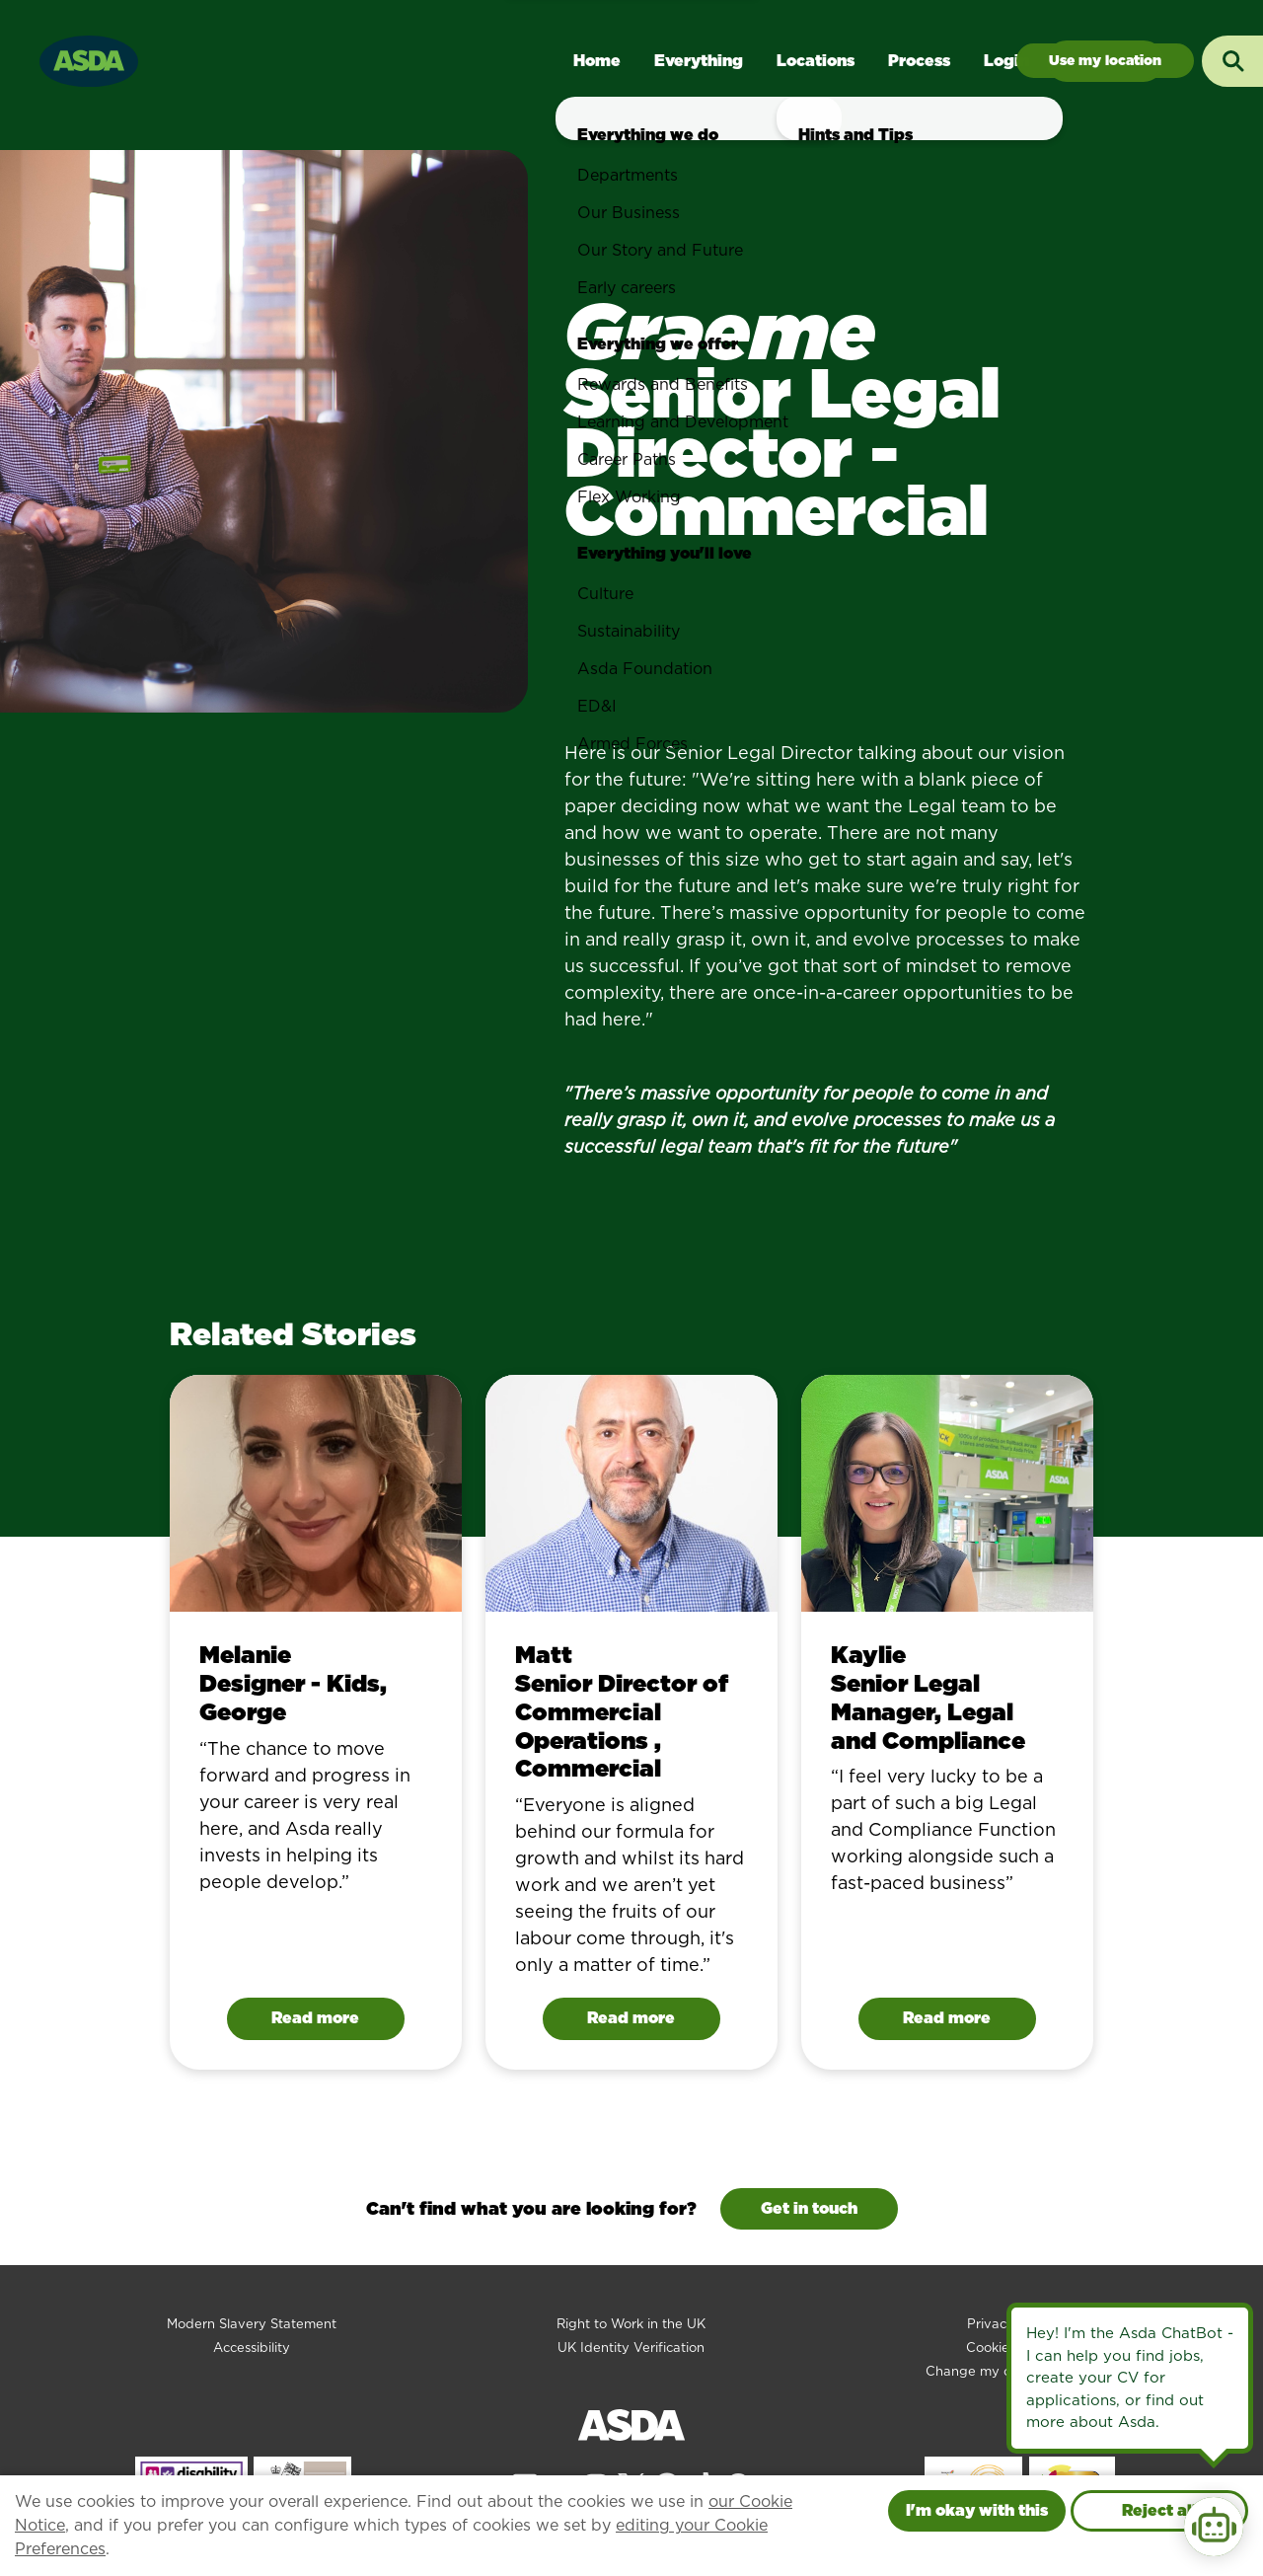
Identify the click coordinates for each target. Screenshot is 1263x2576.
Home (597, 60)
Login (1006, 60)
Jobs (1105, 60)
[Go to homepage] (88, 58)
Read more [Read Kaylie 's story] (947, 2017)
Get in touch (809, 2208)
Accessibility (251, 2347)
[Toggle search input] (1232, 61)
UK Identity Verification (631, 2347)
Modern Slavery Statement (251, 2323)
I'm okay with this (977, 2510)
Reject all (1159, 2510)
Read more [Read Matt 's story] (631, 2017)
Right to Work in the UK (631, 2323)
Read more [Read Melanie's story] (315, 2017)
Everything (698, 60)
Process (919, 60)
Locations (815, 60)
